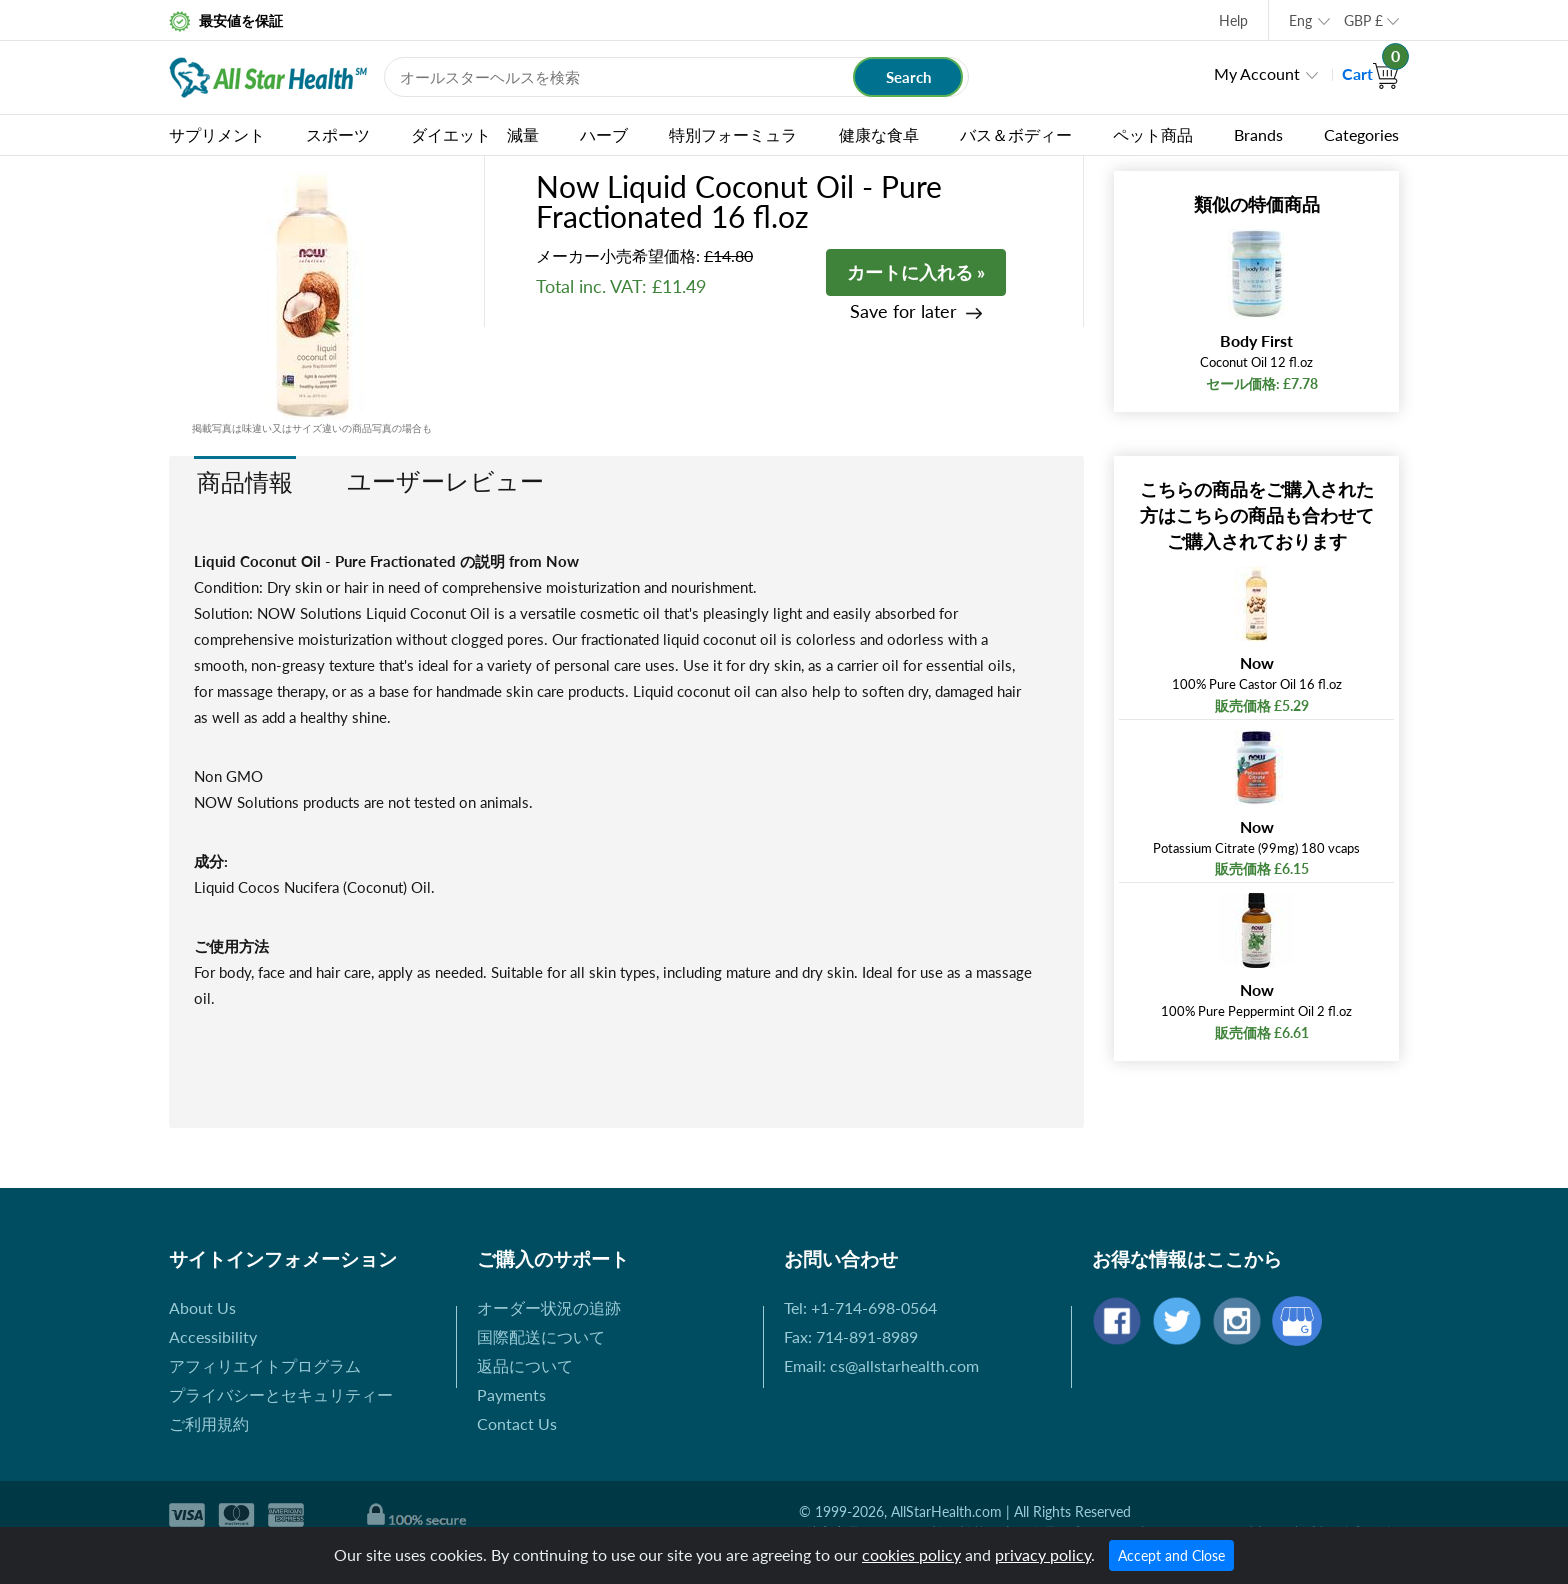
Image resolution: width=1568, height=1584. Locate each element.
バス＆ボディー (1016, 134)
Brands (1258, 134)
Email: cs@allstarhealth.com (881, 1365)
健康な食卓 (879, 134)
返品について (525, 1365)
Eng (1300, 20)
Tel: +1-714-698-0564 (860, 1307)
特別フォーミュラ (733, 134)
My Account (1257, 73)
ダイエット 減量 (475, 134)
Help (1233, 20)
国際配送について (541, 1336)
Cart (1370, 73)
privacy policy (1043, 1554)
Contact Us (517, 1423)
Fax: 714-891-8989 (851, 1336)
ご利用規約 (209, 1423)
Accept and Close (1171, 1555)
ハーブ (604, 134)
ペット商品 (1153, 134)
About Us (202, 1307)
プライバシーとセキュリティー (281, 1394)
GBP (1363, 20)
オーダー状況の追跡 (549, 1307)
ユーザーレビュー (445, 480)
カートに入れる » (916, 272)
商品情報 (245, 481)
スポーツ (338, 134)
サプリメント (217, 134)
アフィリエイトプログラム (265, 1365)
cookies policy (911, 1554)
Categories (1361, 134)
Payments (511, 1394)
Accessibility (213, 1336)
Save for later (903, 311)
